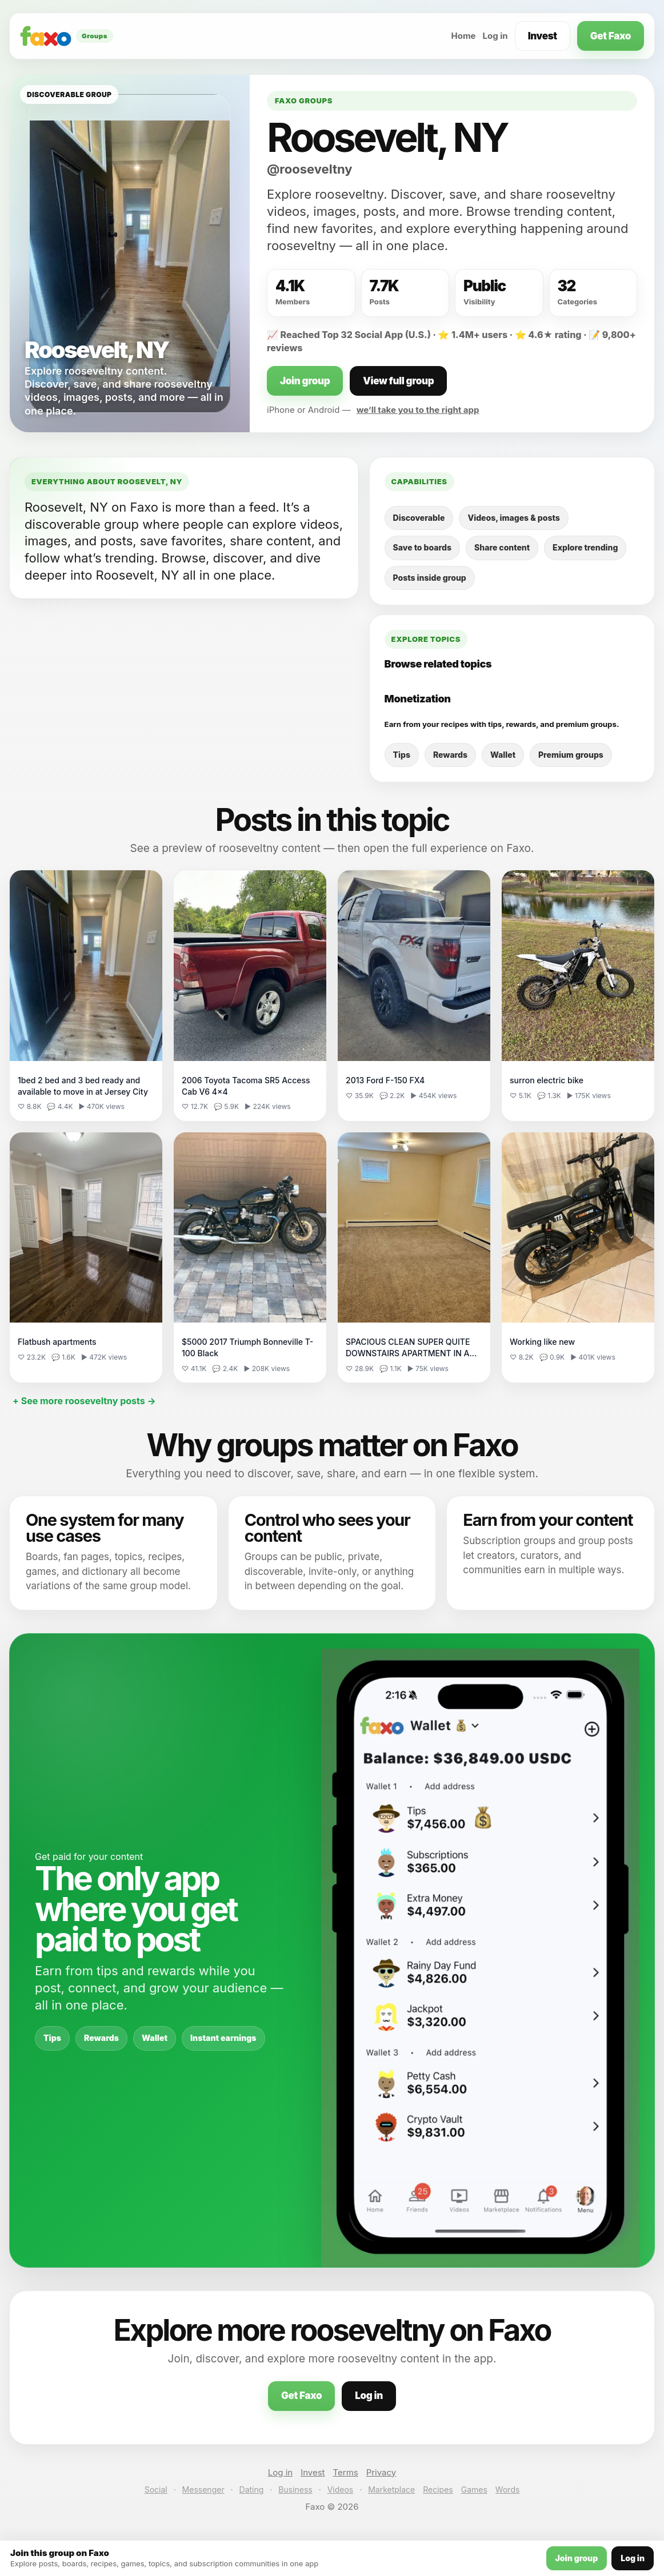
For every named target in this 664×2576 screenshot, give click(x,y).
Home (463, 35)
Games (474, 2489)
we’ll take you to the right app (418, 409)
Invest (542, 36)
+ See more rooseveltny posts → (84, 1400)
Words (507, 2489)
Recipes (438, 2489)
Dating (251, 2489)
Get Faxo (610, 36)
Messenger (203, 2489)
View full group (398, 381)
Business (295, 2489)
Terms (345, 2472)
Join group (305, 381)
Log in (495, 35)
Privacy (381, 2472)
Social (156, 2489)
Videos (340, 2489)
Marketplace (391, 2489)
